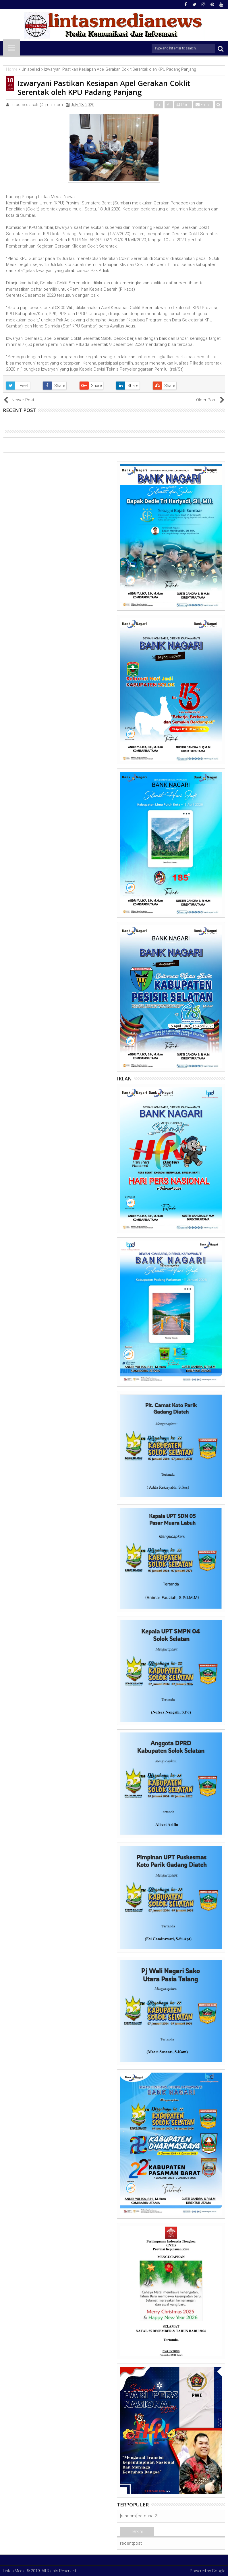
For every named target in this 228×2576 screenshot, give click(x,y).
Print (183, 104)
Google (218, 2571)
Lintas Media (14, 2571)
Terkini (137, 2531)
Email (203, 104)
